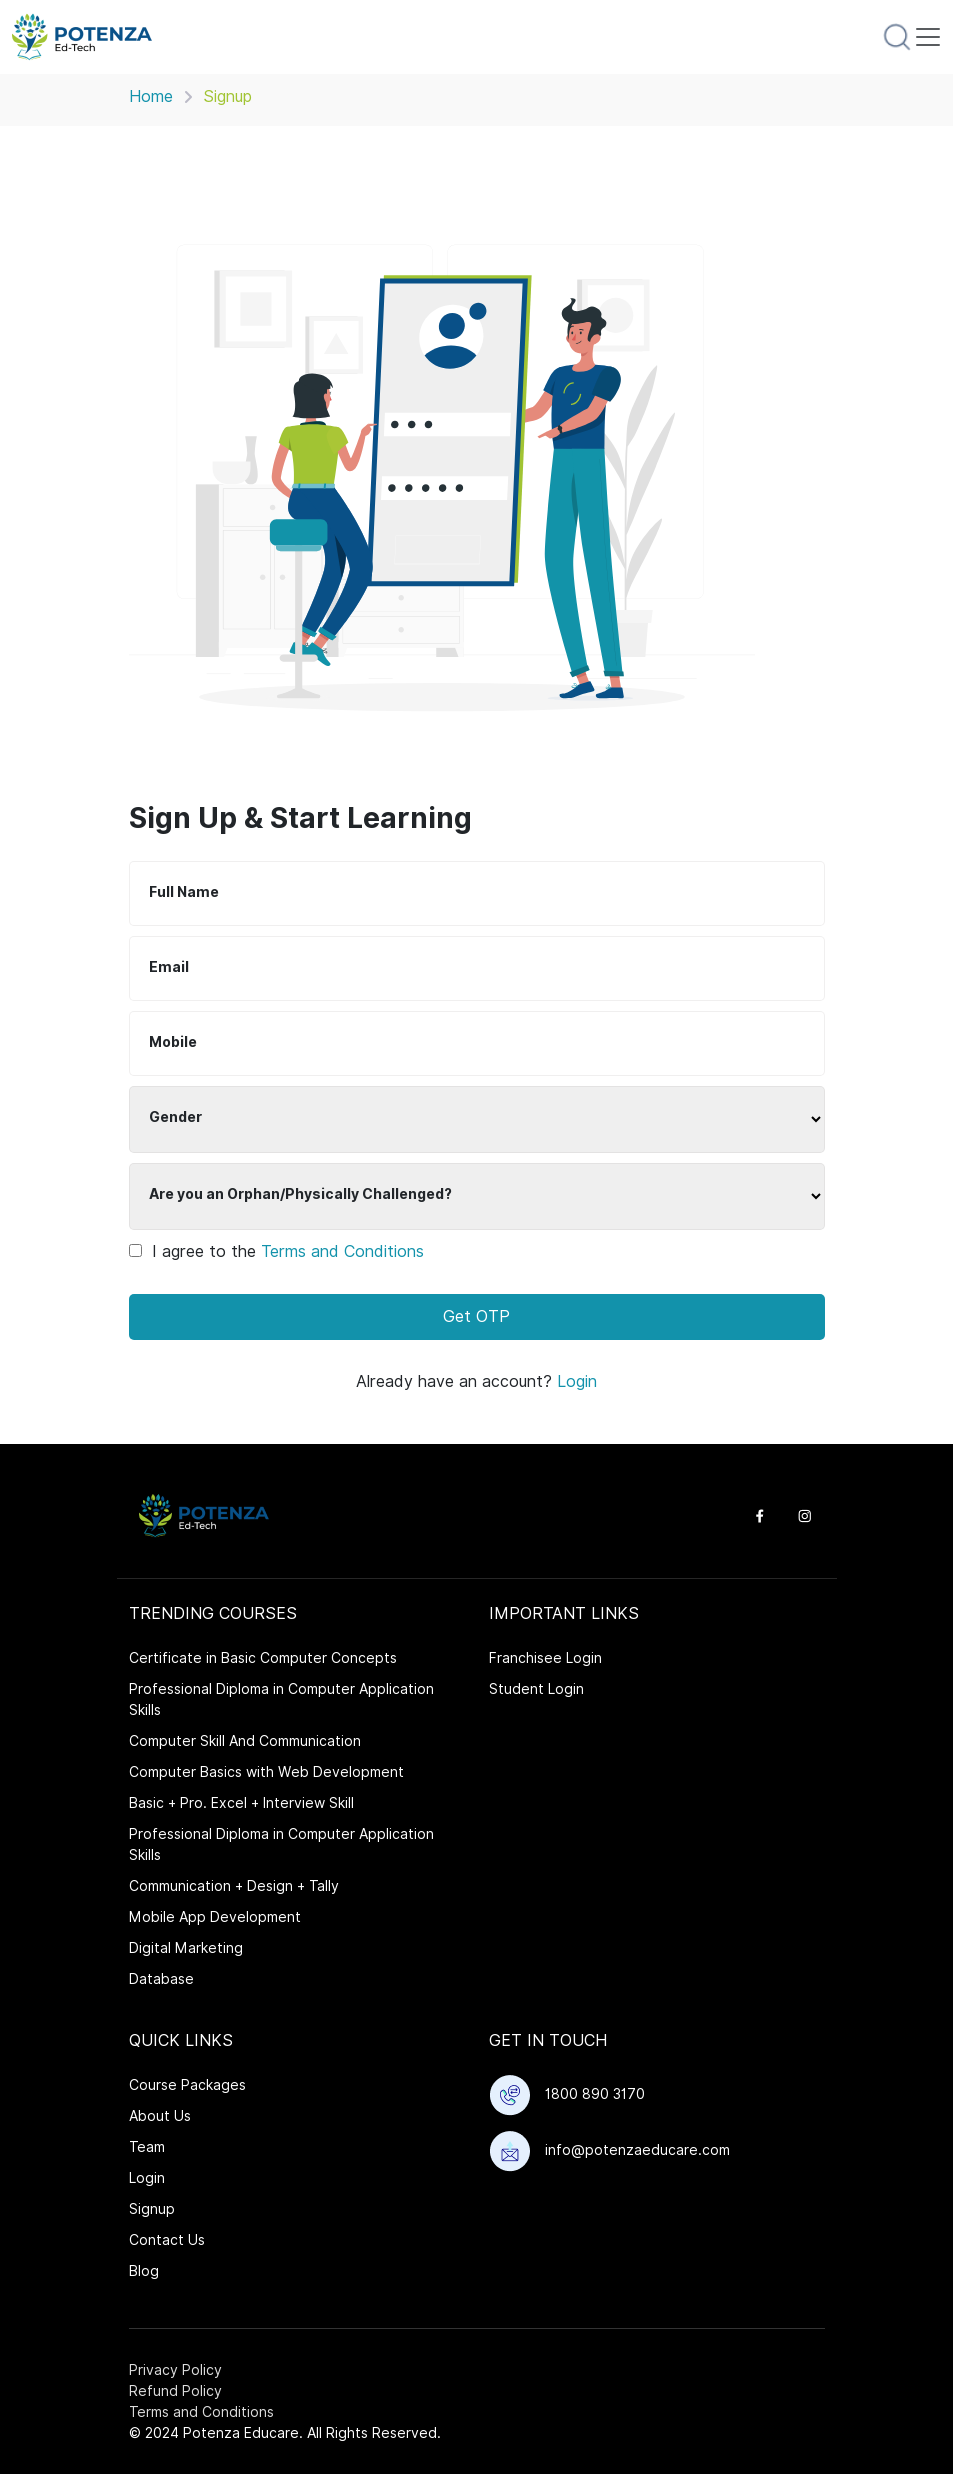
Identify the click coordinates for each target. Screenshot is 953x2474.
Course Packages (187, 2085)
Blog (144, 2271)
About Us (160, 2116)
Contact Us (167, 2240)
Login (577, 1381)
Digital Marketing (186, 1948)
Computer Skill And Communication (245, 1741)
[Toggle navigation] (928, 37)
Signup (152, 2209)
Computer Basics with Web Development (266, 1772)
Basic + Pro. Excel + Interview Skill (241, 1803)
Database (161, 1979)
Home (151, 96)
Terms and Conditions (342, 1251)
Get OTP (476, 1316)
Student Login (536, 1689)
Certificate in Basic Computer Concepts (263, 1658)
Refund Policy (175, 2391)
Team (147, 2147)
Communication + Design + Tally (234, 1886)
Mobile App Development (215, 1917)
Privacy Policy (175, 2370)
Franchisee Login (545, 1658)
